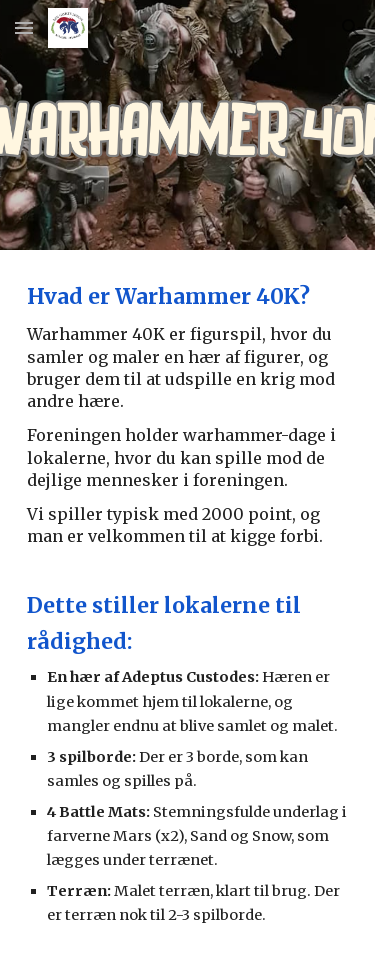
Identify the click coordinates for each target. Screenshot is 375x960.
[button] (24, 27)
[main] (188, 605)
